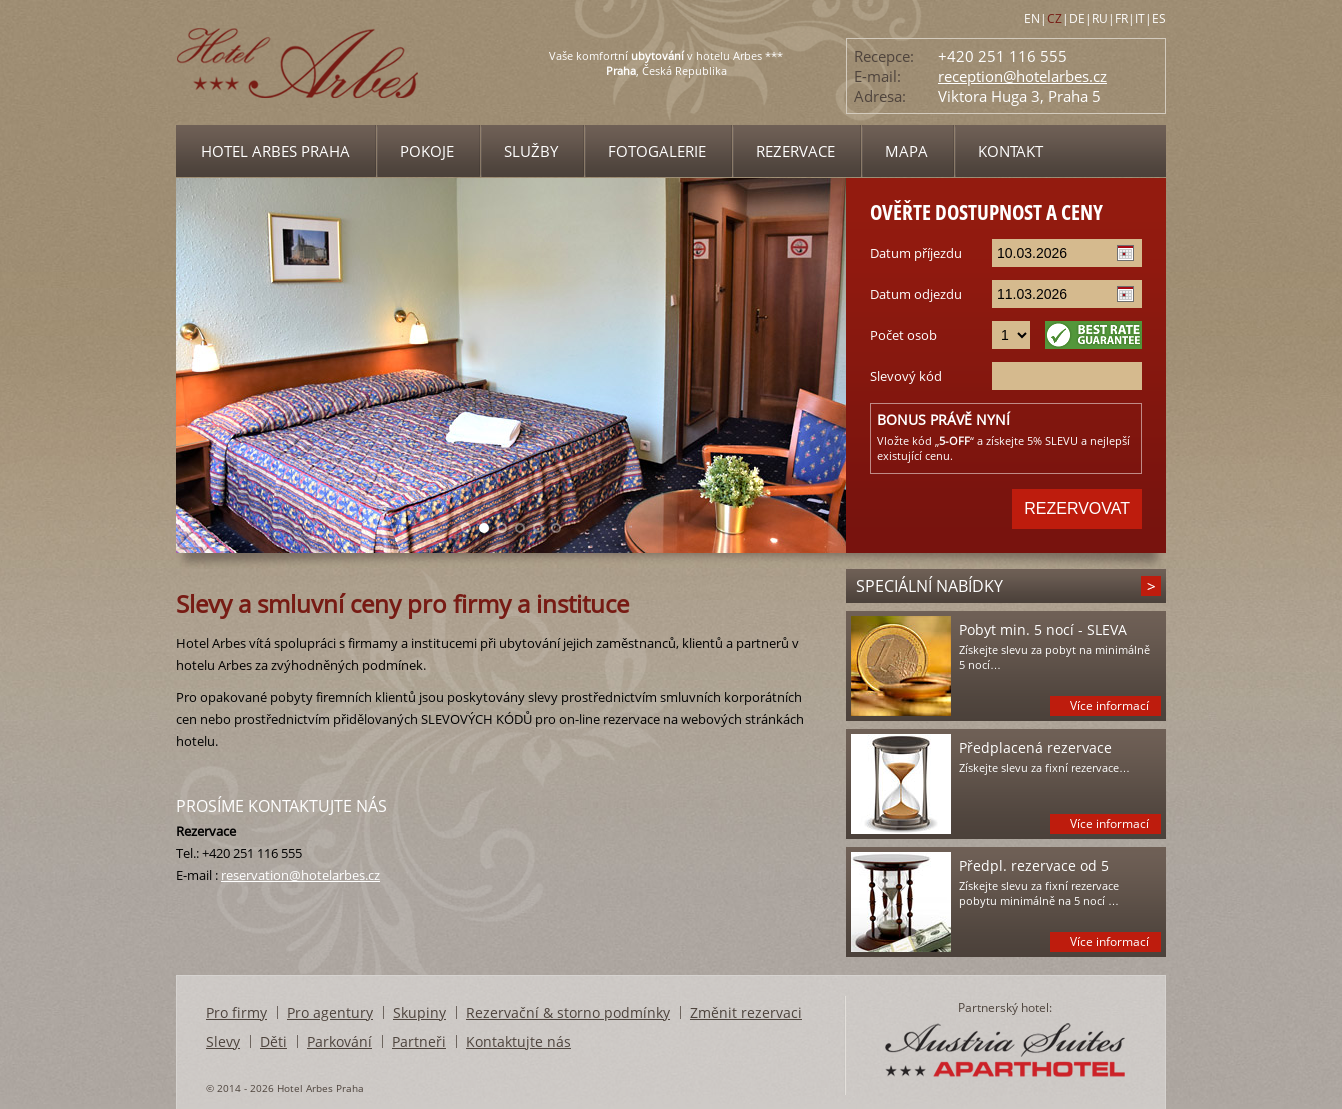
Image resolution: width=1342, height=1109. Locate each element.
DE (1077, 18)
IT (1140, 18)
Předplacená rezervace (1035, 747)
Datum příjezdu (916, 253)
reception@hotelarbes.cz (1022, 76)
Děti (273, 1041)
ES (1159, 18)
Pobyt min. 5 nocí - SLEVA (1043, 629)
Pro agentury (330, 1012)
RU (1100, 18)
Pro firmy (236, 1012)
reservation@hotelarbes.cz (300, 875)
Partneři (419, 1041)
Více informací (1109, 705)
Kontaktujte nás (518, 1041)
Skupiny (419, 1012)
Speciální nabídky (929, 586)
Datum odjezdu (916, 294)
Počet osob (903, 335)
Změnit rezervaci (746, 1012)
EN (1032, 18)
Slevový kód (906, 376)
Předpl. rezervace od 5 (1034, 865)
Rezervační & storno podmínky (568, 1012)
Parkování (339, 1041)
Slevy (223, 1041)
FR (1121, 18)
